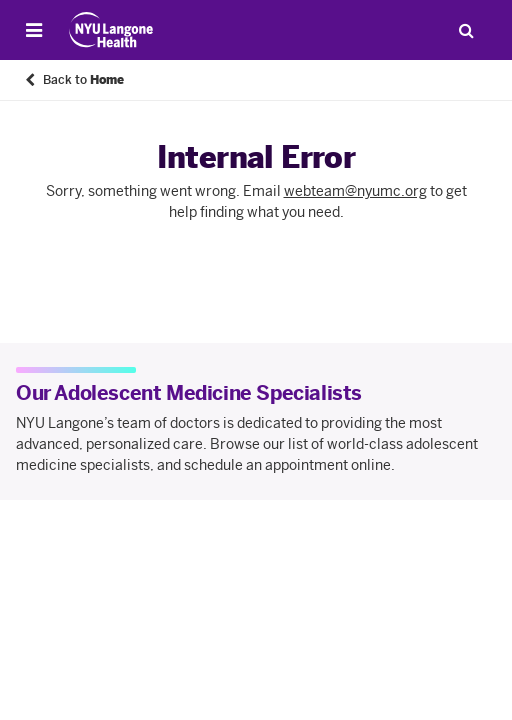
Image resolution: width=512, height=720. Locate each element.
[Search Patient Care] (466, 30)
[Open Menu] (34, 30)
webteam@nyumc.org (355, 191)
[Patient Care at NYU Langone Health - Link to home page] (111, 30)
